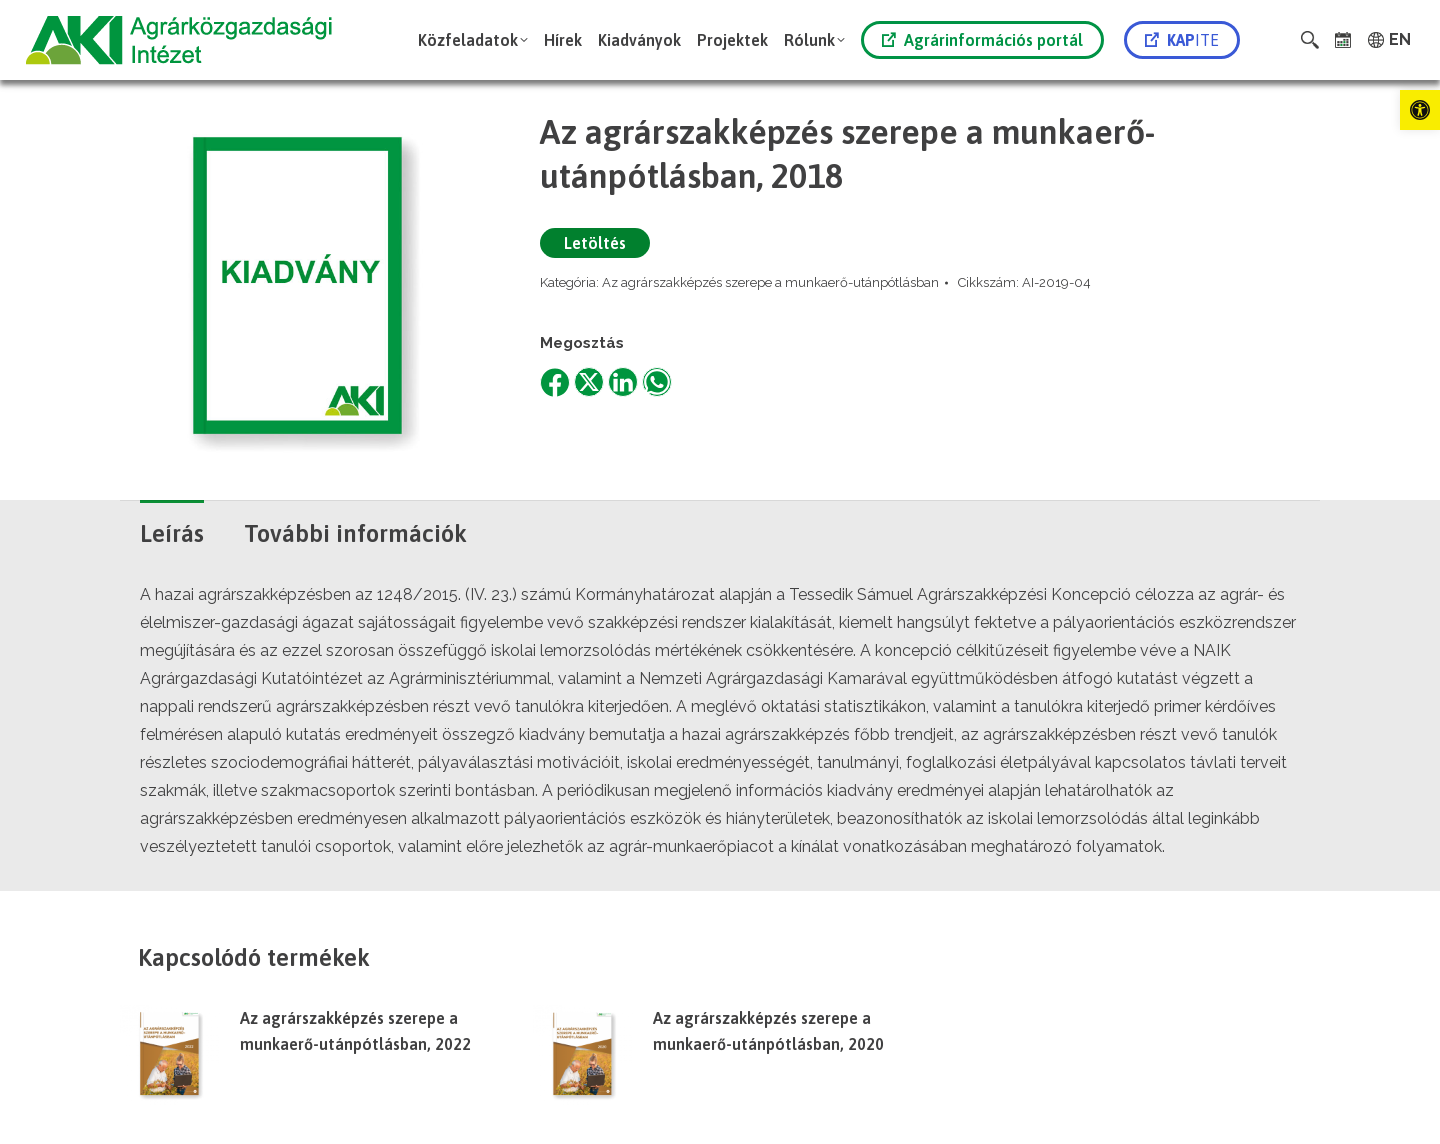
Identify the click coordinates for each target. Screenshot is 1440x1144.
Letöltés (595, 243)
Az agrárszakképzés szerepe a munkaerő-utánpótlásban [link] (770, 282)
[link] (1420, 110)
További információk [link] (355, 533)
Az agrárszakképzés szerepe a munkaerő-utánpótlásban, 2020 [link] (768, 1031)
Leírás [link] (172, 533)
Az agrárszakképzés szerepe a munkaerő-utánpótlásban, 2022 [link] (355, 1031)
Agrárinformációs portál (982, 40)
